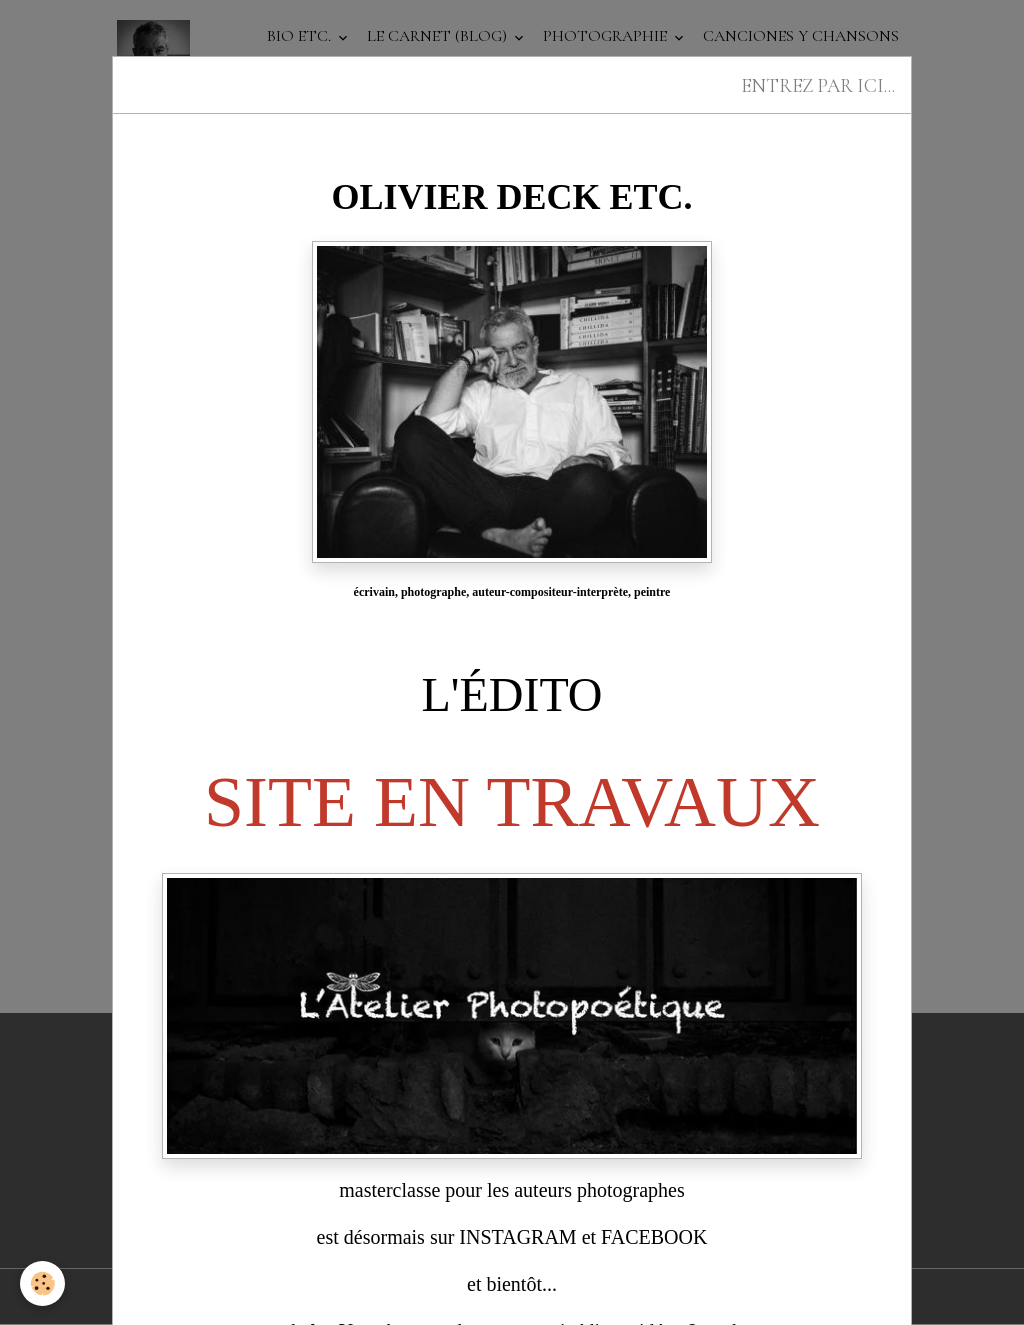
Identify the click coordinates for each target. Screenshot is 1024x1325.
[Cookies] (42, 1283)
